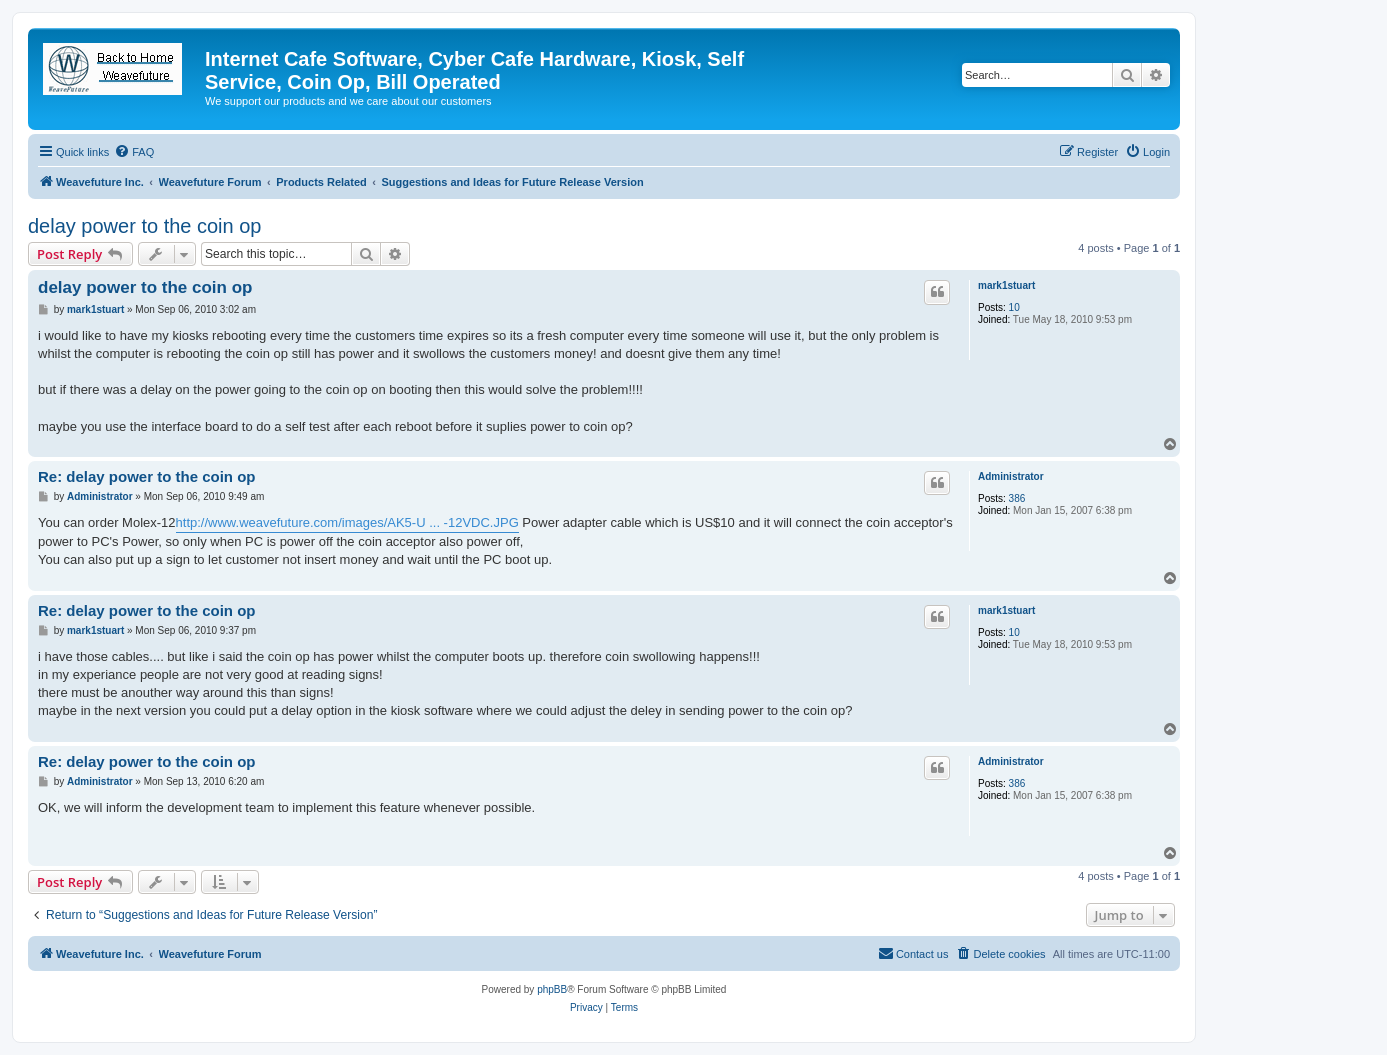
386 (1017, 498)
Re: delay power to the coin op (147, 476)
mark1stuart (1006, 285)
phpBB (552, 989)
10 (1014, 307)
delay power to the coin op (145, 226)
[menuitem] (134, 152)
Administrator (1011, 476)
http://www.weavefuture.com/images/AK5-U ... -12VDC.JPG (347, 522)
